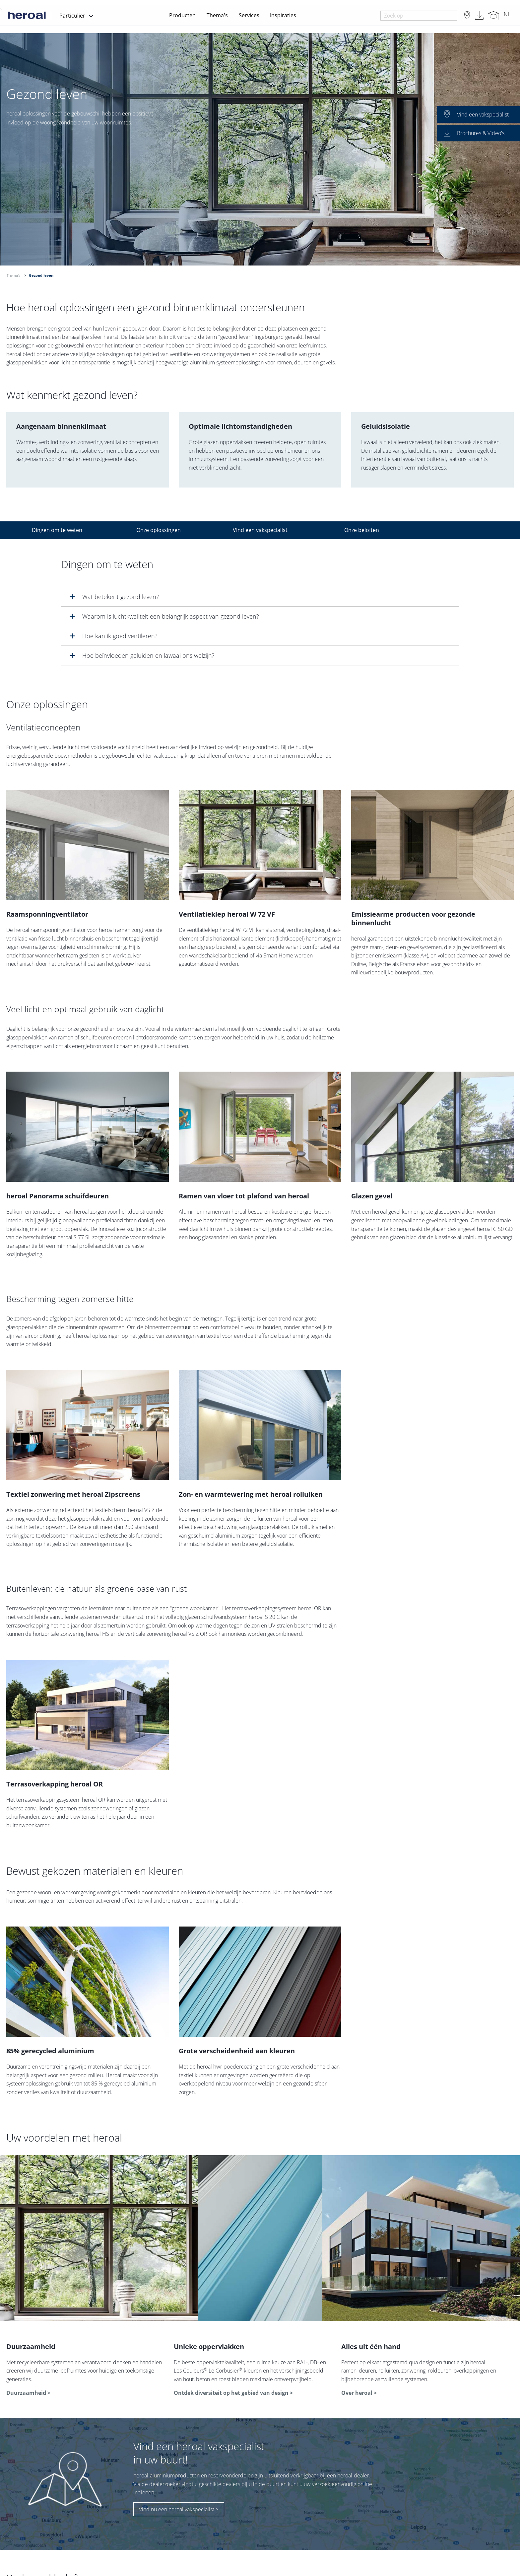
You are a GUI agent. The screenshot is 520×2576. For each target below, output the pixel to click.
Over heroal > (359, 2392)
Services (249, 15)
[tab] (260, 596)
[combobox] (418, 16)
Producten (182, 15)
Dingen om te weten (57, 530)
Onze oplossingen (158, 530)
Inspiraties (283, 15)
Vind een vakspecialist (260, 530)
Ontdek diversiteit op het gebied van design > (233, 2392)
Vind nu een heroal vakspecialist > (179, 2509)
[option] (260, 149)
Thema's (217, 15)
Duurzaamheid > (28, 2392)
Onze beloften (361, 530)
